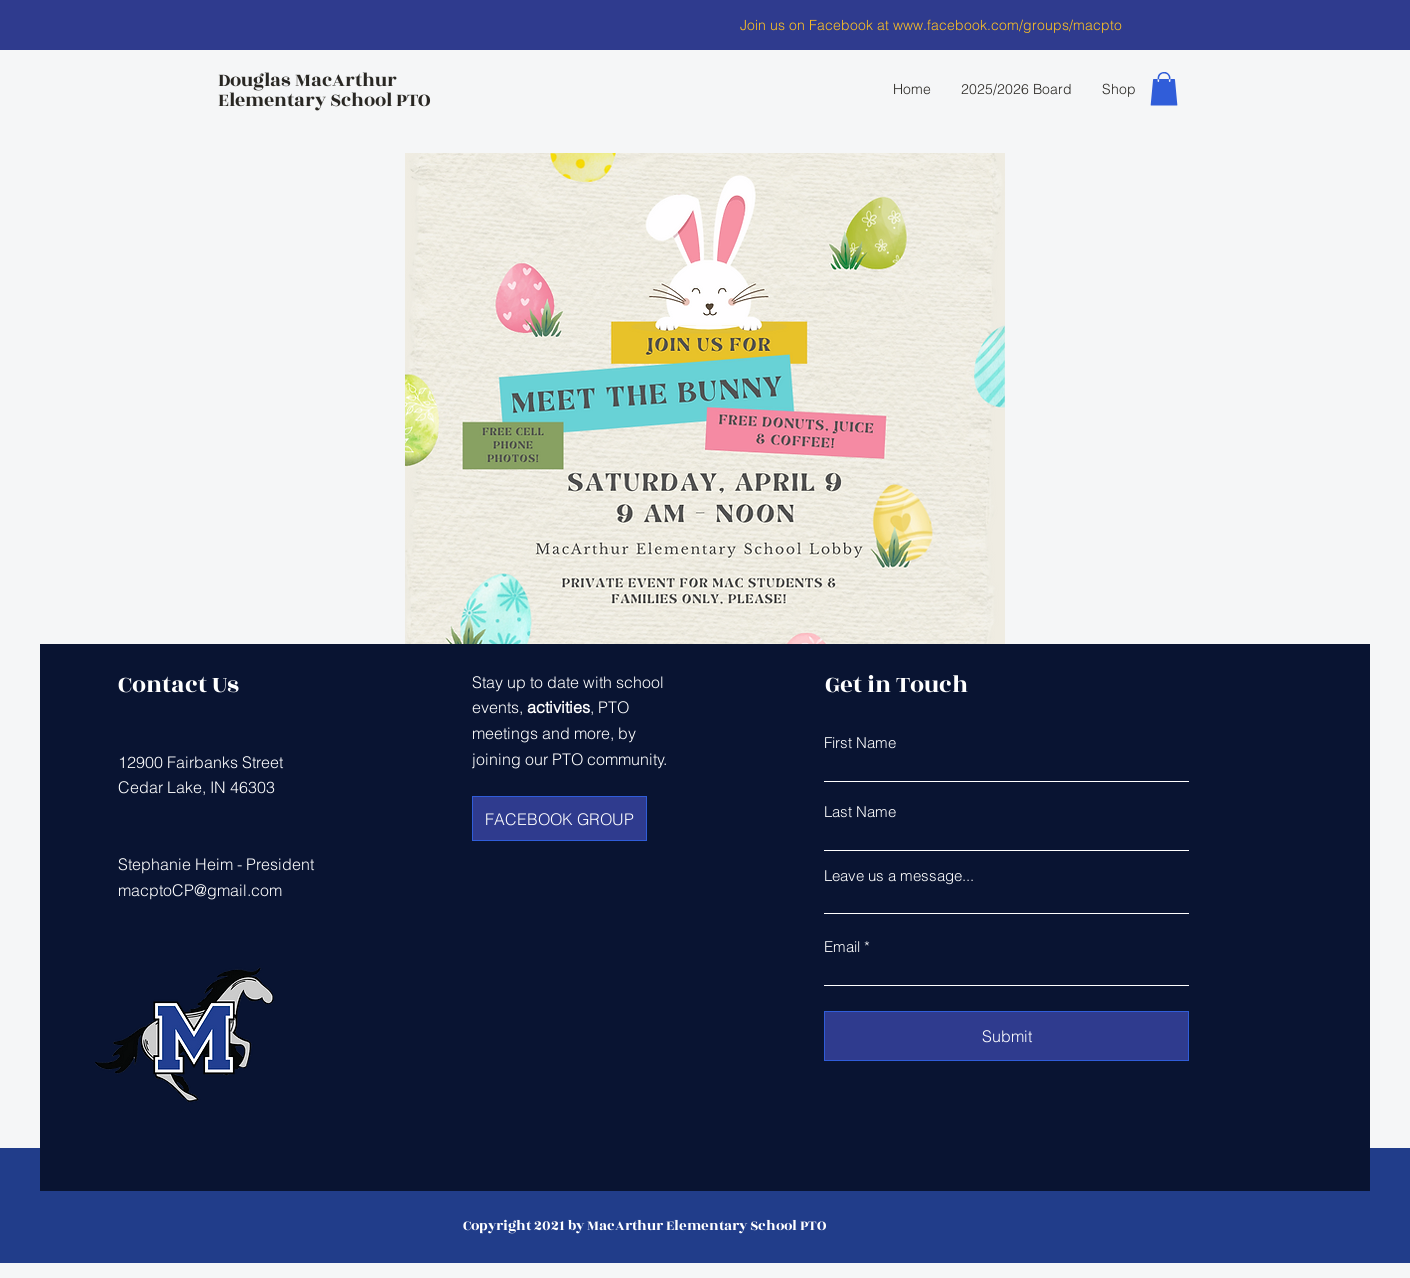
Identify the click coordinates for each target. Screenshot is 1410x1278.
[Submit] (1006, 1036)
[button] (1164, 88)
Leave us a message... (899, 875)
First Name (860, 742)
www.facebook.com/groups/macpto (1007, 25)
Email (842, 946)
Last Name (860, 811)
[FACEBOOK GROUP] (559, 818)
